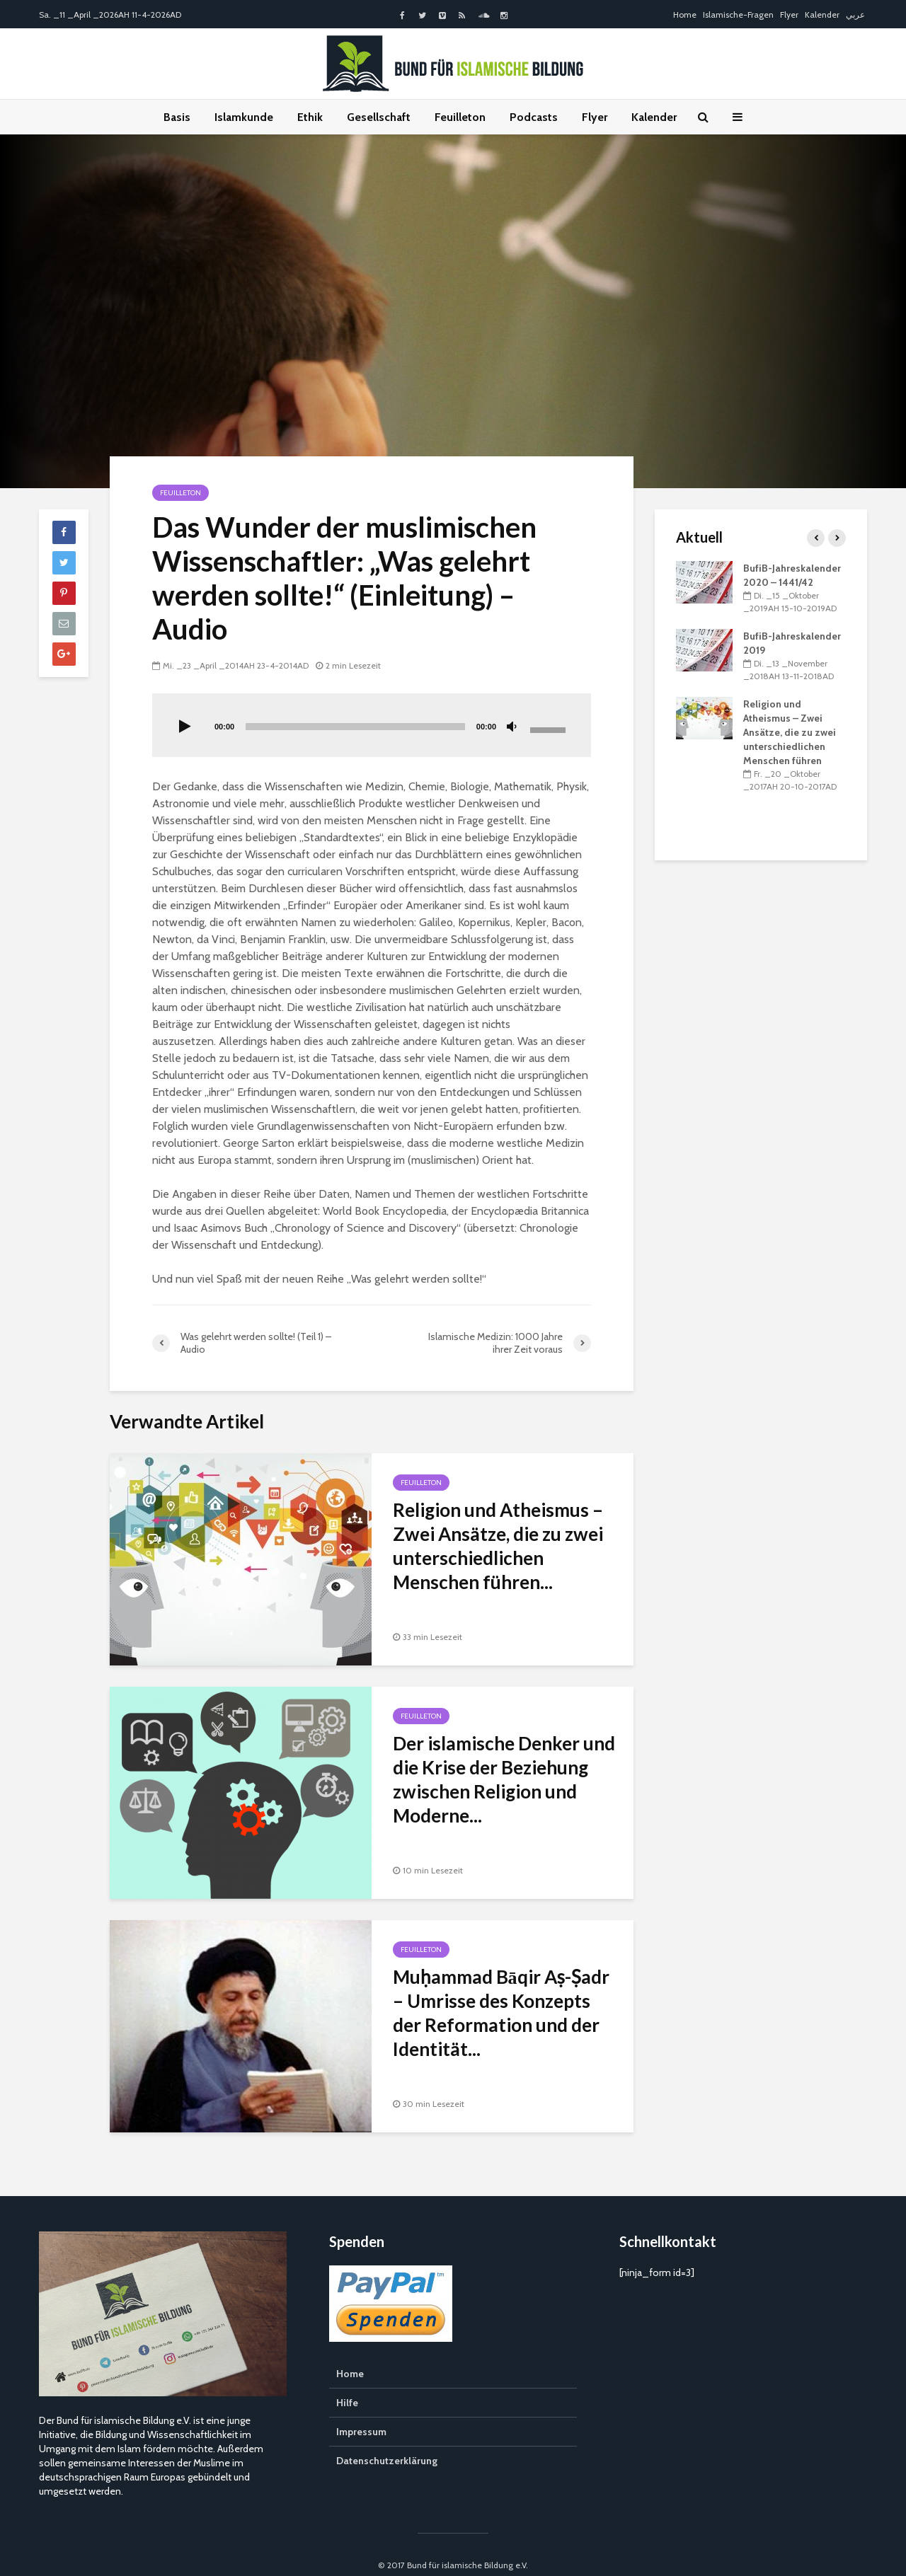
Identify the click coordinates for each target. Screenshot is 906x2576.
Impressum (361, 2410)
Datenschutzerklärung (386, 2439)
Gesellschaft (379, 117)
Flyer (789, 14)
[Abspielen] (184, 727)
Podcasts (534, 117)
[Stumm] (511, 727)
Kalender (822, 14)
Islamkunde (243, 117)
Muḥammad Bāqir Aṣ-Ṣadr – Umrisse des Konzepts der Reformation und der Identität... (501, 2012)
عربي (855, 14)
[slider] (355, 726)
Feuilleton (460, 117)
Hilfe (347, 2381)
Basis (177, 117)
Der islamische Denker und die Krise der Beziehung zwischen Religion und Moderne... (504, 1779)
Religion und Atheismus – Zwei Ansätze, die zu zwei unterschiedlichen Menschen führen (789, 732)
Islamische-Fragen (738, 14)
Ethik (310, 117)
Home (684, 14)
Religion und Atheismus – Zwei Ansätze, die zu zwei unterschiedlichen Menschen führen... (498, 1545)
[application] (371, 725)
